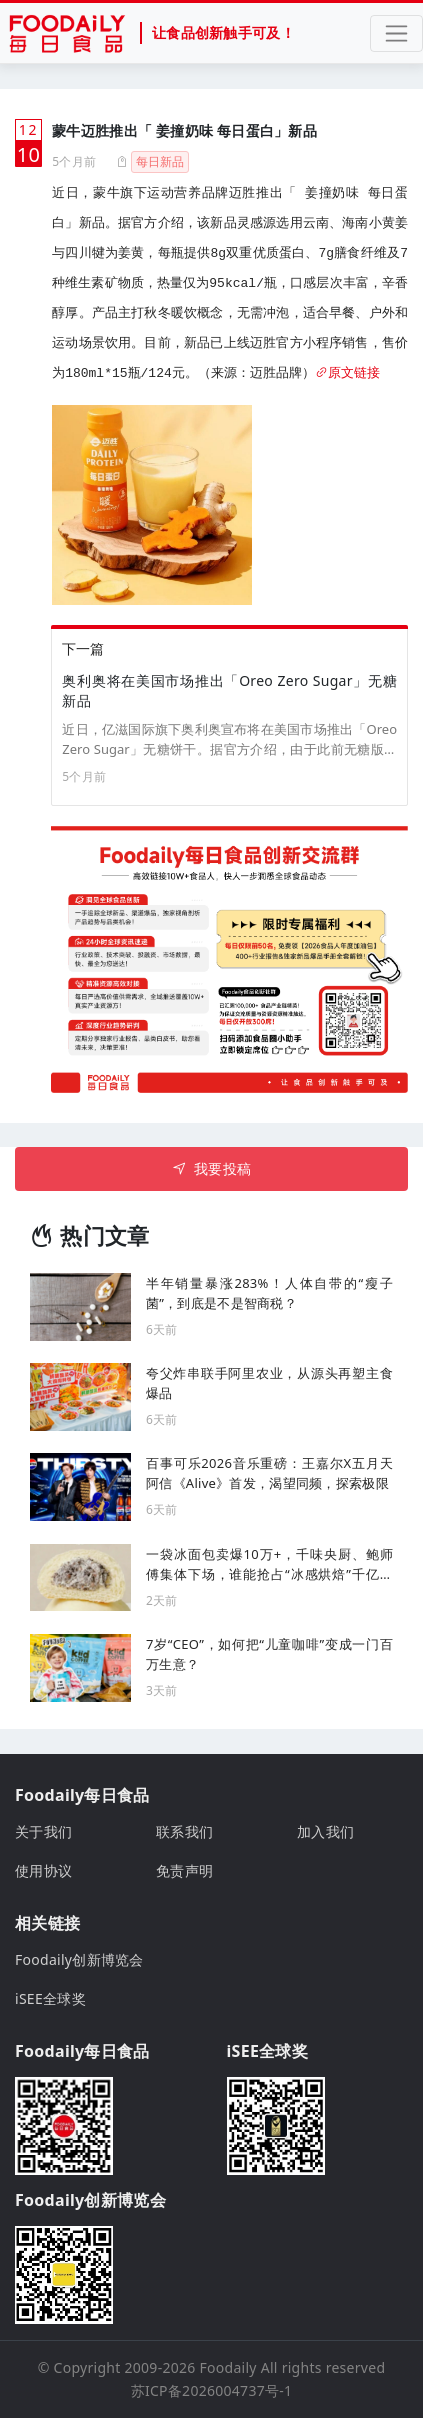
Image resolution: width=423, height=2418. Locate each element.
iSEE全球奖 (50, 1998)
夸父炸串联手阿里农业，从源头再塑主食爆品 (269, 1383)
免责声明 (184, 1870)
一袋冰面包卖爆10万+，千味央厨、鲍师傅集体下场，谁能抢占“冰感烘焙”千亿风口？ (269, 1564)
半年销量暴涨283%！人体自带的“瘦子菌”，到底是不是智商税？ (269, 1293)
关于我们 (43, 1831)
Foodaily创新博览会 (79, 1959)
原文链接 (347, 373)
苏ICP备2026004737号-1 (212, 2390)
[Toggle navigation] (396, 33)
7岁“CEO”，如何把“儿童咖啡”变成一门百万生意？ (269, 1654)
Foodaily (228, 2367)
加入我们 (325, 1831)
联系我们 (184, 1831)
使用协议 (43, 1870)
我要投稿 (211, 1168)
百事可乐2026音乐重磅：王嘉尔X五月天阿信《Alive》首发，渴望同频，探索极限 (269, 1473)
